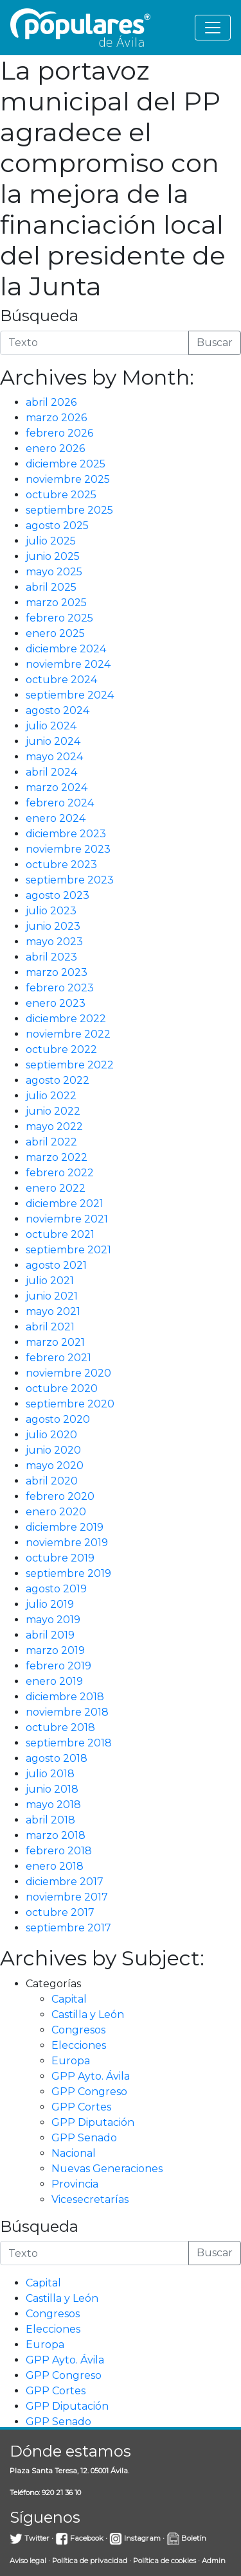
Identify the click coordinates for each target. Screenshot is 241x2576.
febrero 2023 (60, 988)
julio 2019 (50, 1604)
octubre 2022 (61, 1049)
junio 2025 (53, 556)
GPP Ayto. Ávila (90, 2076)
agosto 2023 (57, 895)
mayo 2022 (54, 1126)
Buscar (215, 342)
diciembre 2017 (64, 1881)
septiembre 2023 (70, 880)
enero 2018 (55, 1866)
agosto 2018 (56, 1758)
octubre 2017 (60, 1912)
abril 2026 (51, 402)
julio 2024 (51, 726)
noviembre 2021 (67, 1219)
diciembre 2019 (64, 1527)
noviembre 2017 (67, 1897)
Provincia (74, 2184)
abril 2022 (51, 1142)
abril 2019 (50, 1635)
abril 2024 (51, 772)
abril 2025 (51, 587)
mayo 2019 (53, 1620)
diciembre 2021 (64, 1203)
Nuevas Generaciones (107, 2169)
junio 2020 (53, 1450)
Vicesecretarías (90, 2199)
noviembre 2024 (68, 664)
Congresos (78, 2030)
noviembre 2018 (67, 1712)
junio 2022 (53, 1111)
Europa (70, 2061)
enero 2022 (55, 1188)
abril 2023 (51, 957)
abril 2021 (50, 1327)
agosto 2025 (57, 525)
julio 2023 (51, 911)
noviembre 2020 (68, 1373)
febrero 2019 (58, 1666)
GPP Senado (84, 2138)
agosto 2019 (56, 1589)
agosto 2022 (57, 1080)
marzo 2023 (56, 972)
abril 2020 (52, 1481)
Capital (69, 1999)
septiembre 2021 (68, 1250)
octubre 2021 (60, 1234)
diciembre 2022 (66, 1019)
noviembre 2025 (68, 479)
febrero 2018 (59, 1851)
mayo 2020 (55, 1465)
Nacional (73, 2153)
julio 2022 (51, 1096)
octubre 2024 (61, 680)
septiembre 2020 (70, 1404)
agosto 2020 (58, 1419)
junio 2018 (52, 1789)
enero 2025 (55, 633)
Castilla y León (87, 2014)
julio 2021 (50, 1281)
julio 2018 (50, 1774)
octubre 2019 (60, 1558)
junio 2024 (53, 741)
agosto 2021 (56, 1265)
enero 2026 (55, 448)
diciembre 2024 (66, 649)
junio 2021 (52, 1296)
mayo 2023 (54, 942)
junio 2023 (53, 926)
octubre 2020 (62, 1388)
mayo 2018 (53, 1804)
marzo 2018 (55, 1835)
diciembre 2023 (66, 834)
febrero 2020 (60, 1496)
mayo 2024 (54, 757)
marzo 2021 (55, 1342)
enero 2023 (55, 1003)
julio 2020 (51, 1435)
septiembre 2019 (68, 1573)
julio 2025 (51, 541)
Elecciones (78, 2045)
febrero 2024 (60, 803)
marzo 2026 (56, 418)
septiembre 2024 (70, 695)
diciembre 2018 (65, 1697)
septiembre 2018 (69, 1743)
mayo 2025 (54, 572)
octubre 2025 (61, 495)
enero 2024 (55, 818)
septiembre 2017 (68, 1928)
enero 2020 (56, 1512)
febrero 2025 (59, 618)
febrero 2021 (58, 1358)
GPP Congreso (89, 2091)
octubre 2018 (60, 1727)
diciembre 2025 (65, 464)
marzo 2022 (56, 1157)
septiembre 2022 (70, 1065)
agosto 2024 (57, 710)
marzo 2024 (56, 787)
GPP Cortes (81, 2107)
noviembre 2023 (68, 849)
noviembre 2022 (68, 1034)
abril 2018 (50, 1820)
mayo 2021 (53, 1311)
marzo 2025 (56, 602)
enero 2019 (54, 1681)
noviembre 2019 (67, 1542)
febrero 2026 (59, 433)
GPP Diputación (92, 2122)
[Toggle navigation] (213, 27)
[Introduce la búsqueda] (94, 343)
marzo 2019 (55, 1650)
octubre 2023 (61, 864)
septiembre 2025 (69, 510)
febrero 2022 (60, 1173)
